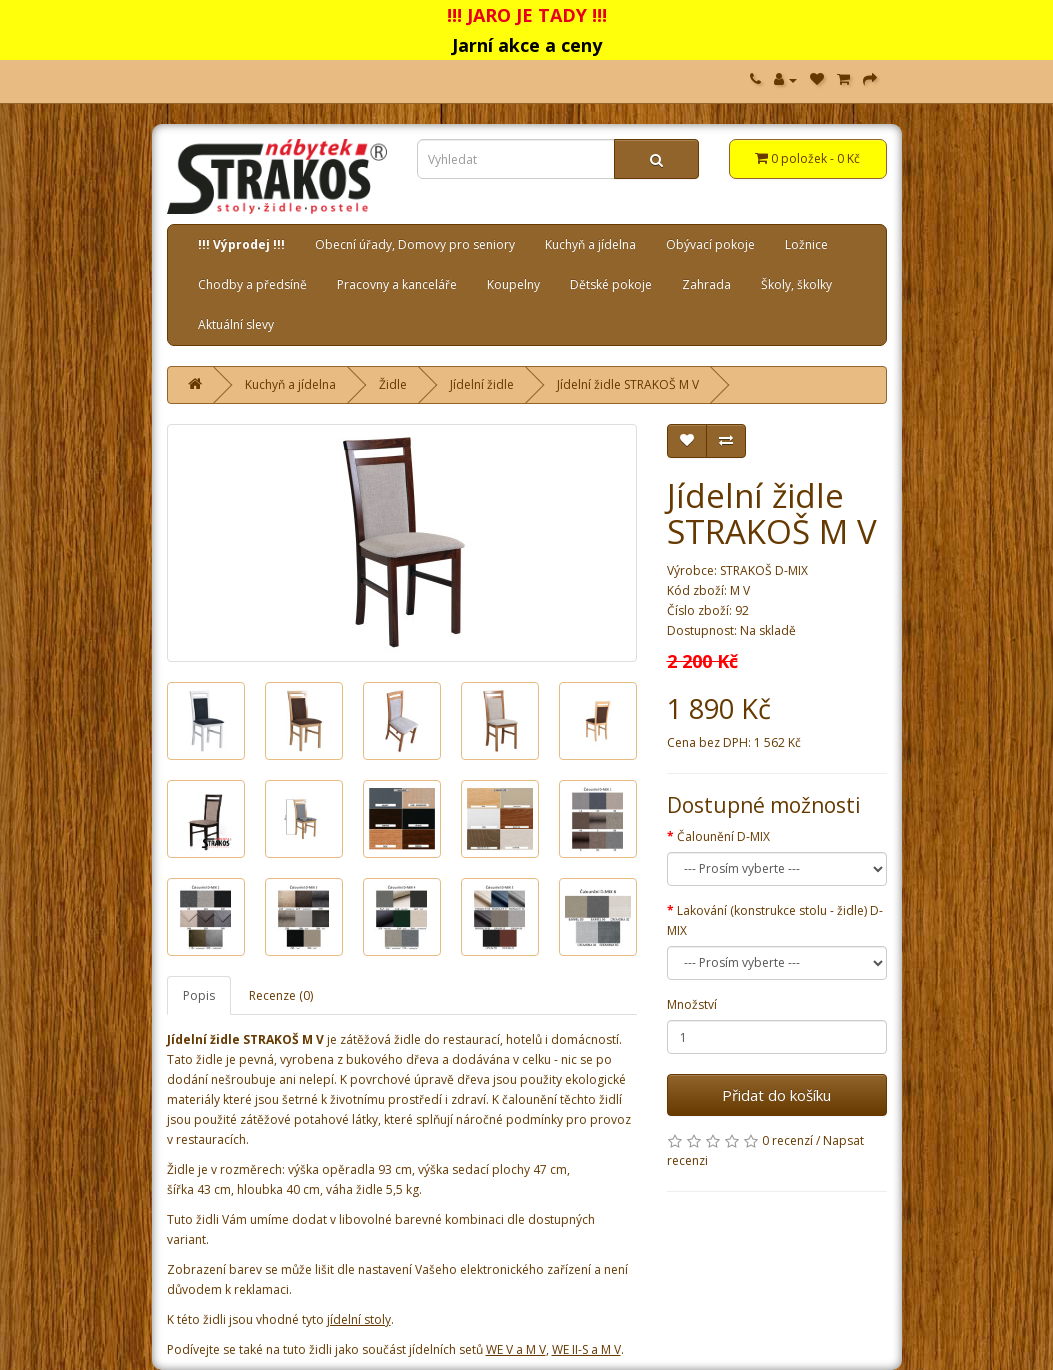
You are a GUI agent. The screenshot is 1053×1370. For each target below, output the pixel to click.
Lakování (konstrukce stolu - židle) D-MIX (775, 920)
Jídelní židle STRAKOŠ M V (628, 384)
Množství (692, 1004)
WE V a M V (516, 1349)
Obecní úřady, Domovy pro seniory (415, 244)
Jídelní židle (482, 384)
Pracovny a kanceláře (397, 284)
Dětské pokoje (611, 284)
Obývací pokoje (710, 244)
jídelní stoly (359, 1319)
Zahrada (706, 284)
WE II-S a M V (586, 1349)
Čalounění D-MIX (723, 836)
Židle (393, 384)
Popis (199, 995)
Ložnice (806, 244)
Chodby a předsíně (252, 284)
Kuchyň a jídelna (590, 244)
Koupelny (513, 284)
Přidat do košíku (776, 1095)
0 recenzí (787, 1140)
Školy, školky (796, 284)
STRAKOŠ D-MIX (764, 570)
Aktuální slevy (236, 324)
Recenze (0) (281, 995)
